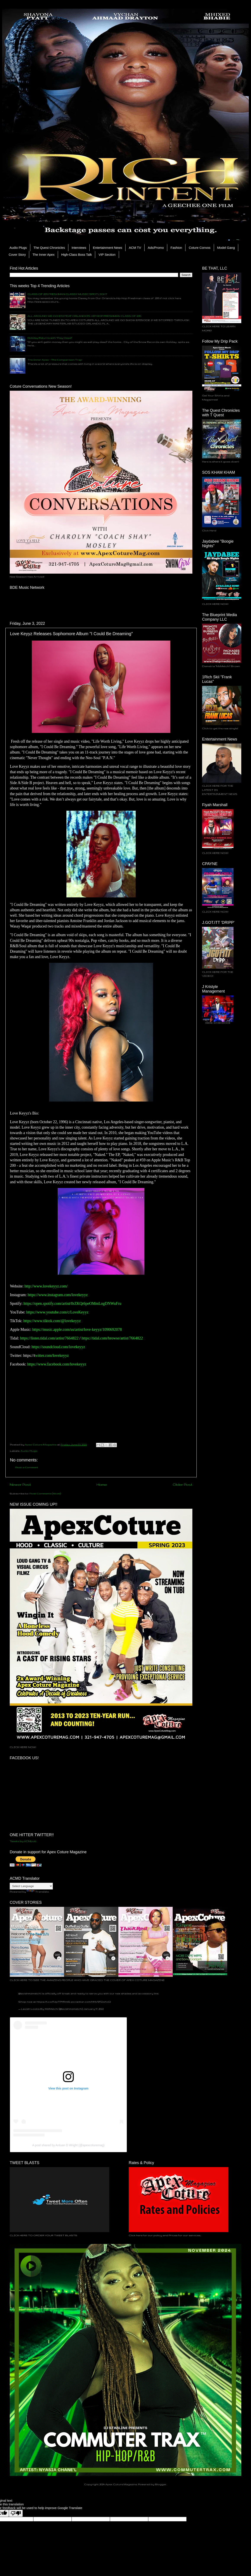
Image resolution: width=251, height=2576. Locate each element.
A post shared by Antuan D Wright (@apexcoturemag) (68, 2145)
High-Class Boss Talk (76, 254)
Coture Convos (199, 247)
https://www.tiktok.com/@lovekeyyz (52, 1321)
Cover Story (17, 254)
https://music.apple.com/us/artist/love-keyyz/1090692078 (77, 1329)
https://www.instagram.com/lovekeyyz (57, 1295)
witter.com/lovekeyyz (52, 1355)
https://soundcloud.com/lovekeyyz (58, 1347)
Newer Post (20, 1484)
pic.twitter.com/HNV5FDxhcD (91, 2001)
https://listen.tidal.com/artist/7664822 (49, 1338)
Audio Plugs (18, 247)
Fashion (176, 247)
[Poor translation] (16, 2513)
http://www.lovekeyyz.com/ (46, 1286)
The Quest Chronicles (49, 247)
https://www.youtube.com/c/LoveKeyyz (57, 1312)
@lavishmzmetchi (29, 1993)
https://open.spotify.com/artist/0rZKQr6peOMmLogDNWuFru (72, 1303)
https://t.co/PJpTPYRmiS (53, 2001)
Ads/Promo (156, 247)
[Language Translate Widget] (31, 1886)
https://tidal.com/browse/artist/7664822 (112, 1338)
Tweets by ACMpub (23, 1841)
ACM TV (135, 247)
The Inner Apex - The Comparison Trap (54, 359)
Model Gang (226, 247)
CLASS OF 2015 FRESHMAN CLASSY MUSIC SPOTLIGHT (67, 294)
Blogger (160, 2484)
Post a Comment (26, 1467)
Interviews (79, 247)
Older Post (182, 1484)
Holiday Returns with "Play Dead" (49, 337)
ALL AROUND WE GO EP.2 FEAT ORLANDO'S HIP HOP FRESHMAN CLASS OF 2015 (84, 315)
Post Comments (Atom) (45, 1493)
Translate (38, 1891)
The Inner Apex (43, 254)
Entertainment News (107, 247)
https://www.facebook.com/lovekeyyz (56, 1364)
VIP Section (106, 254)
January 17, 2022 (94, 2008)
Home (102, 1484)
